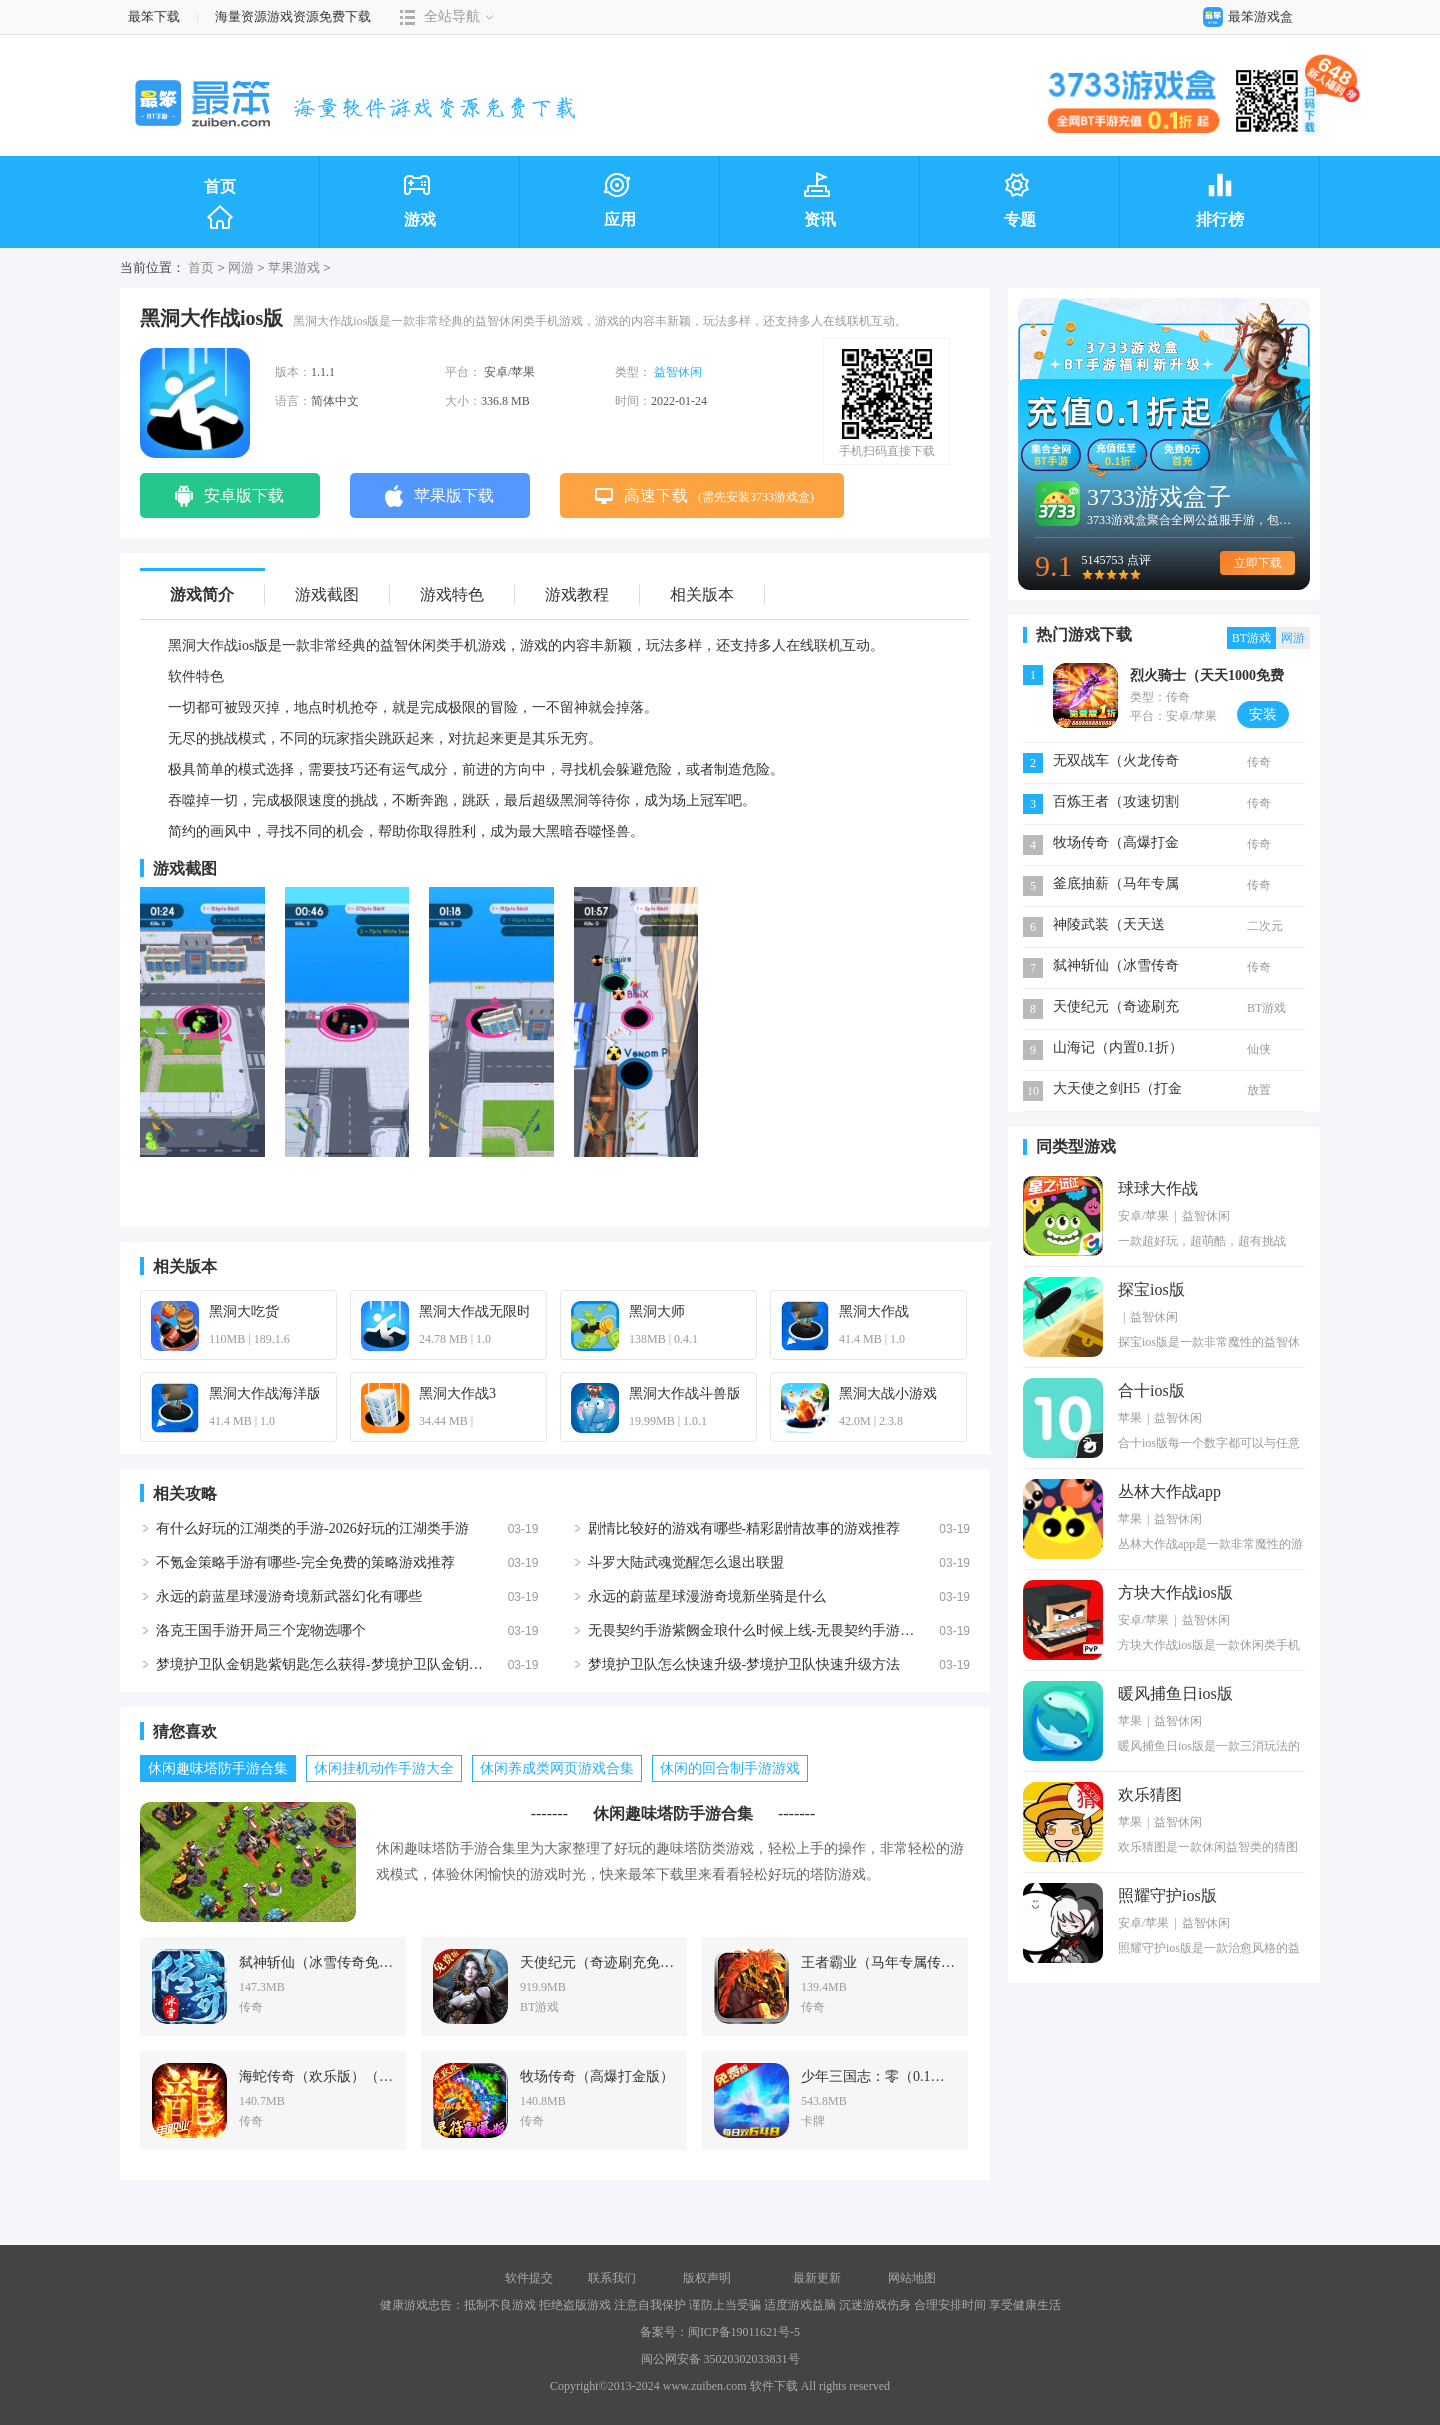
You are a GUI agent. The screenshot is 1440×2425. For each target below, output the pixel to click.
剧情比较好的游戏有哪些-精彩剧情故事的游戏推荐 (744, 1528)
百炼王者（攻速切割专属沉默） (1116, 803)
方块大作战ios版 (1175, 1592)
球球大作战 (1158, 1188)
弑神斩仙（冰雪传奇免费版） (1116, 967)
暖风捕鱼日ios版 (1175, 1693)
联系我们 (612, 2278)
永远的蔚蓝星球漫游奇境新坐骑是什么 (707, 1596)
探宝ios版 (1151, 1289)
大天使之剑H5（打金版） (1117, 1090)
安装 (1263, 714)
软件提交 (529, 2278)
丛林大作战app (1169, 1491)
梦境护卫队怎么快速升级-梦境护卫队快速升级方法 (744, 1664)
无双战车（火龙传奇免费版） (1116, 762)
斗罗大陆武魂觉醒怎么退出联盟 (686, 1562)
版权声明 (707, 2278)
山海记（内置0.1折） (1118, 1047)
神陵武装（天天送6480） (1109, 926)
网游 (241, 267)
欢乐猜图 (1150, 1794)
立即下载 (1258, 563)
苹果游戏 (294, 267)
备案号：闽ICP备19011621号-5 (720, 2332)
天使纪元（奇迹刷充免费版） (1116, 1008)
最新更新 (817, 2278)
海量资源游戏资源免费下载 (291, 16)
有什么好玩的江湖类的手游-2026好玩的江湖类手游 (312, 1528)
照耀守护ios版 (1167, 1895)
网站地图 (912, 2278)
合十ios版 (1151, 1390)
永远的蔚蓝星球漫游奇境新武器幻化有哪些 (289, 1596)
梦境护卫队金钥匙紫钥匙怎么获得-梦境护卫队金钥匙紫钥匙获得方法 (368, 1664)
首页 (220, 205)
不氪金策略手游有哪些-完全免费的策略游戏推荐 (305, 1562)
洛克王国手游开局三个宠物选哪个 (261, 1630)
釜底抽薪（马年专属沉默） (1116, 885)
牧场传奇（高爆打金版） (1116, 844)
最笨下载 (154, 16)
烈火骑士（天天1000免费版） (1207, 678)
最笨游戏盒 (1243, 16)
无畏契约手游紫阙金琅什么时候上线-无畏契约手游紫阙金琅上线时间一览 (814, 1630)
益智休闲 (678, 372)
